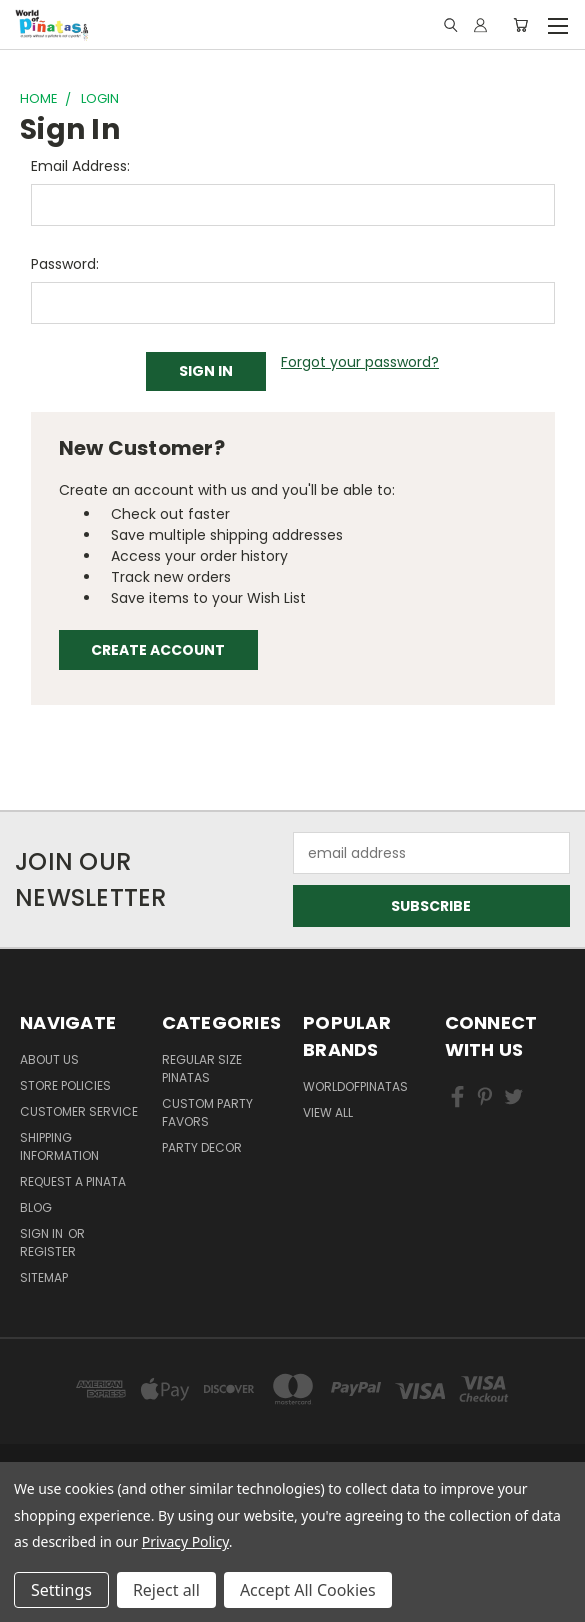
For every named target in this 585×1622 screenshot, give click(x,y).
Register (48, 1251)
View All (328, 1112)
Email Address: (80, 166)
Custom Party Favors (207, 1112)
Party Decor (202, 1147)
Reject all (166, 1590)
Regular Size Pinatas (202, 1068)
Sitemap (44, 1277)
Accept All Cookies (308, 1590)
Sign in (43, 1233)
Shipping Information (59, 1146)
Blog (36, 1207)
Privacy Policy (185, 1541)
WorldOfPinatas (355, 1086)
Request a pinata (73, 1181)
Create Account (158, 650)
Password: (65, 264)
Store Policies (65, 1085)
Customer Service (79, 1111)
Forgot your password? (360, 362)
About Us (49, 1059)
